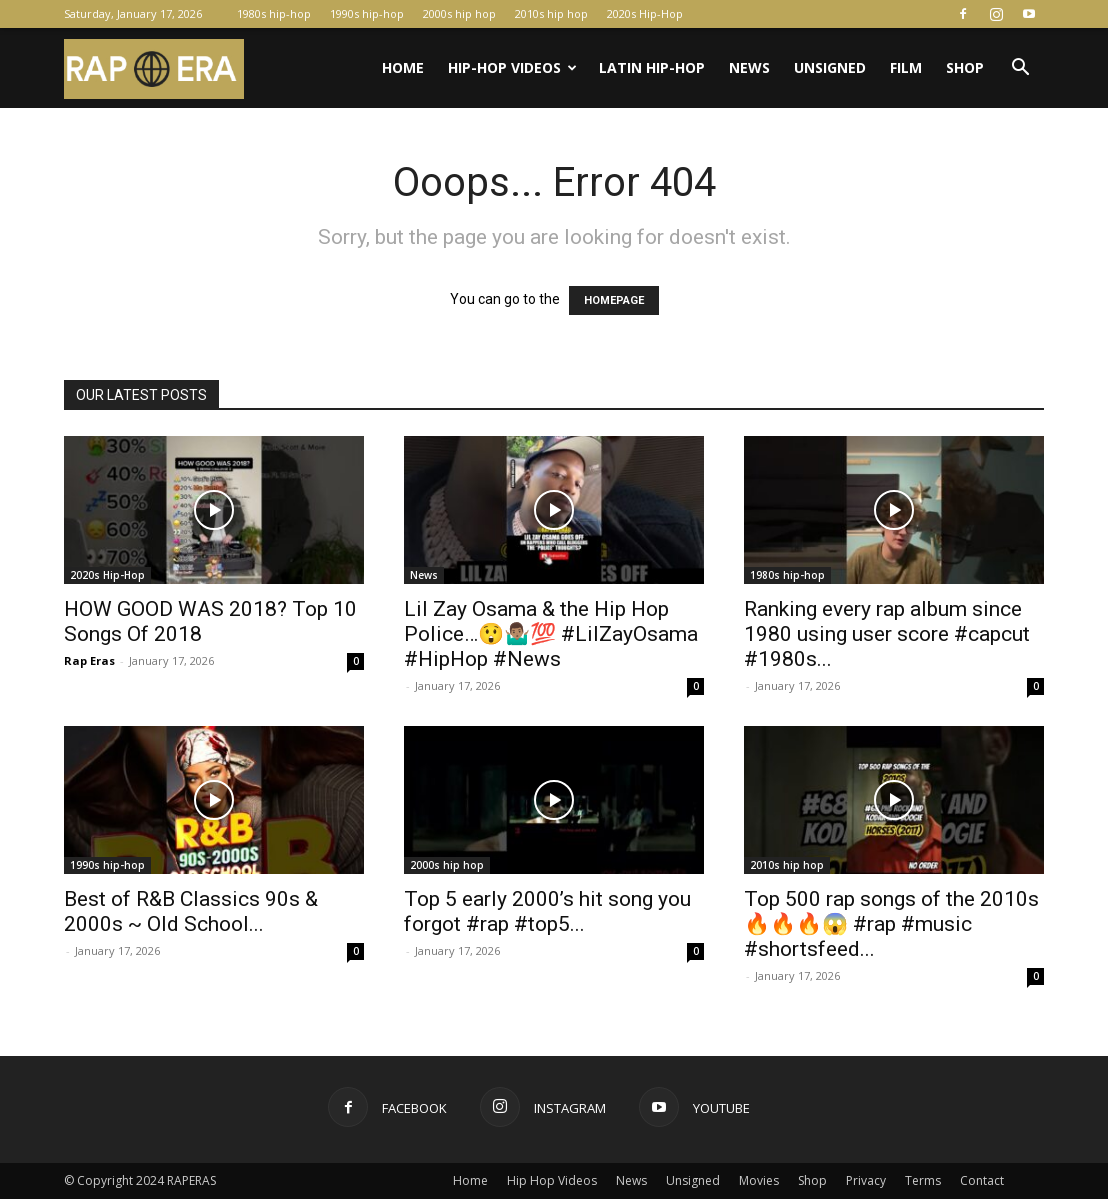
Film (906, 67)
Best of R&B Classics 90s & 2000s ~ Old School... (191, 911)
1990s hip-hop (367, 13)
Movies (759, 1180)
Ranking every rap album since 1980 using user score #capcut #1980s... (887, 634)
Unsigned (830, 67)
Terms (923, 1180)
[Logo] (154, 68)
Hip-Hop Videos (512, 67)
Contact (982, 1180)
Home (403, 67)
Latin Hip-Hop (652, 67)
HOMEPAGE (614, 300)
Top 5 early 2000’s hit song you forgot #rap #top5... (547, 911)
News (749, 67)
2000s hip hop (459, 13)
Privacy (866, 1180)
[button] (1020, 69)
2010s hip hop (551, 13)
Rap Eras (89, 660)
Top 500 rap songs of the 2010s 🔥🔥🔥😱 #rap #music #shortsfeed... (891, 924)
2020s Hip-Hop (645, 13)
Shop (965, 67)
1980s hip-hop (274, 13)
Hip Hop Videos (552, 1180)
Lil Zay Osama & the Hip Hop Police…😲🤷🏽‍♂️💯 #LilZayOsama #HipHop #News (551, 634)
